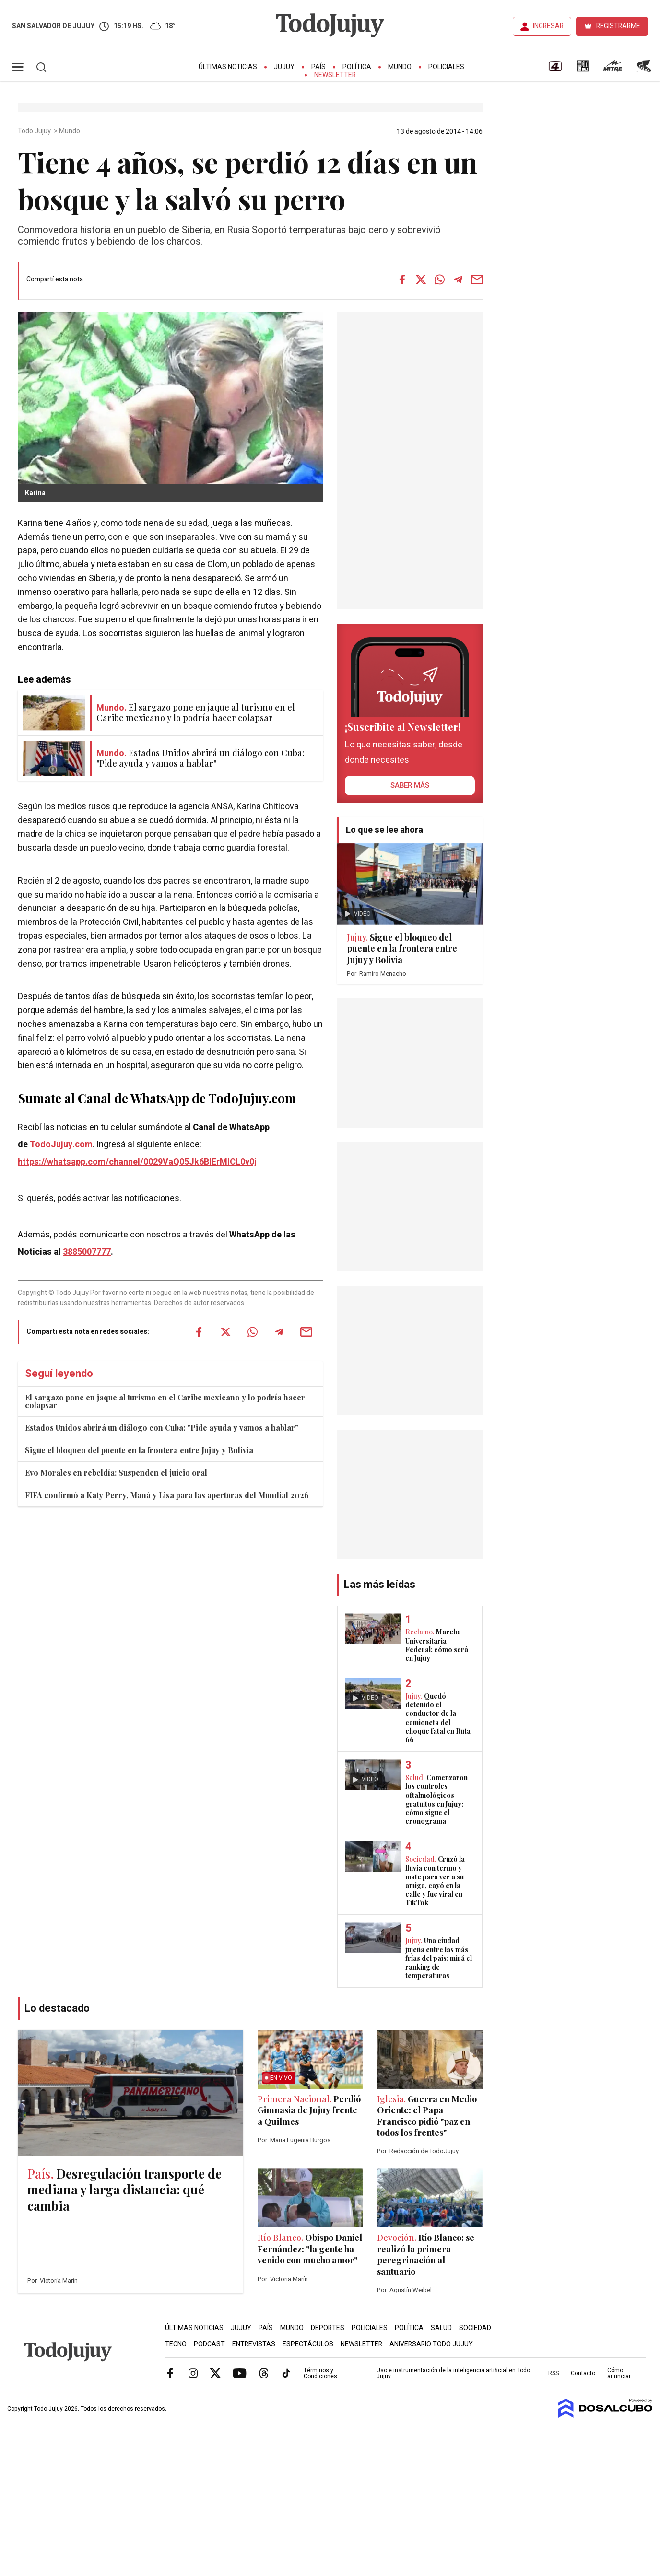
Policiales (446, 67)
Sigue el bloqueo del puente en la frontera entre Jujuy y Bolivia (139, 1450)
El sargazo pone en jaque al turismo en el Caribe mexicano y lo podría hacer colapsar (165, 1401)
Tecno (176, 2344)
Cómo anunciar (619, 2373)
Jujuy (284, 67)
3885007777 (87, 1252)
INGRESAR (548, 26)
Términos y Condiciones (320, 2373)
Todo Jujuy (35, 131)
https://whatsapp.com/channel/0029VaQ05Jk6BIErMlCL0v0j (137, 1161)
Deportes (327, 2328)
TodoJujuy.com (61, 1144)
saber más (409, 785)
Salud (441, 2328)
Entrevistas (253, 2344)
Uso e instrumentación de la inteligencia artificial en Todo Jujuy (453, 2373)
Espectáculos (308, 2344)
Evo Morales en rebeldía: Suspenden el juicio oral (116, 1473)
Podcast (209, 2344)
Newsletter (335, 75)
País (318, 67)
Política (356, 67)
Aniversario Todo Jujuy (431, 2344)
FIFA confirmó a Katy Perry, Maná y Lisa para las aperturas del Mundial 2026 (167, 1495)
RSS (553, 2373)
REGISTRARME (618, 26)
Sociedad (475, 2328)
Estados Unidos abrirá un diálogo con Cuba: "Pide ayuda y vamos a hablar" (161, 1427)
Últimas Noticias (228, 67)
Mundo (400, 67)
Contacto (583, 2373)
